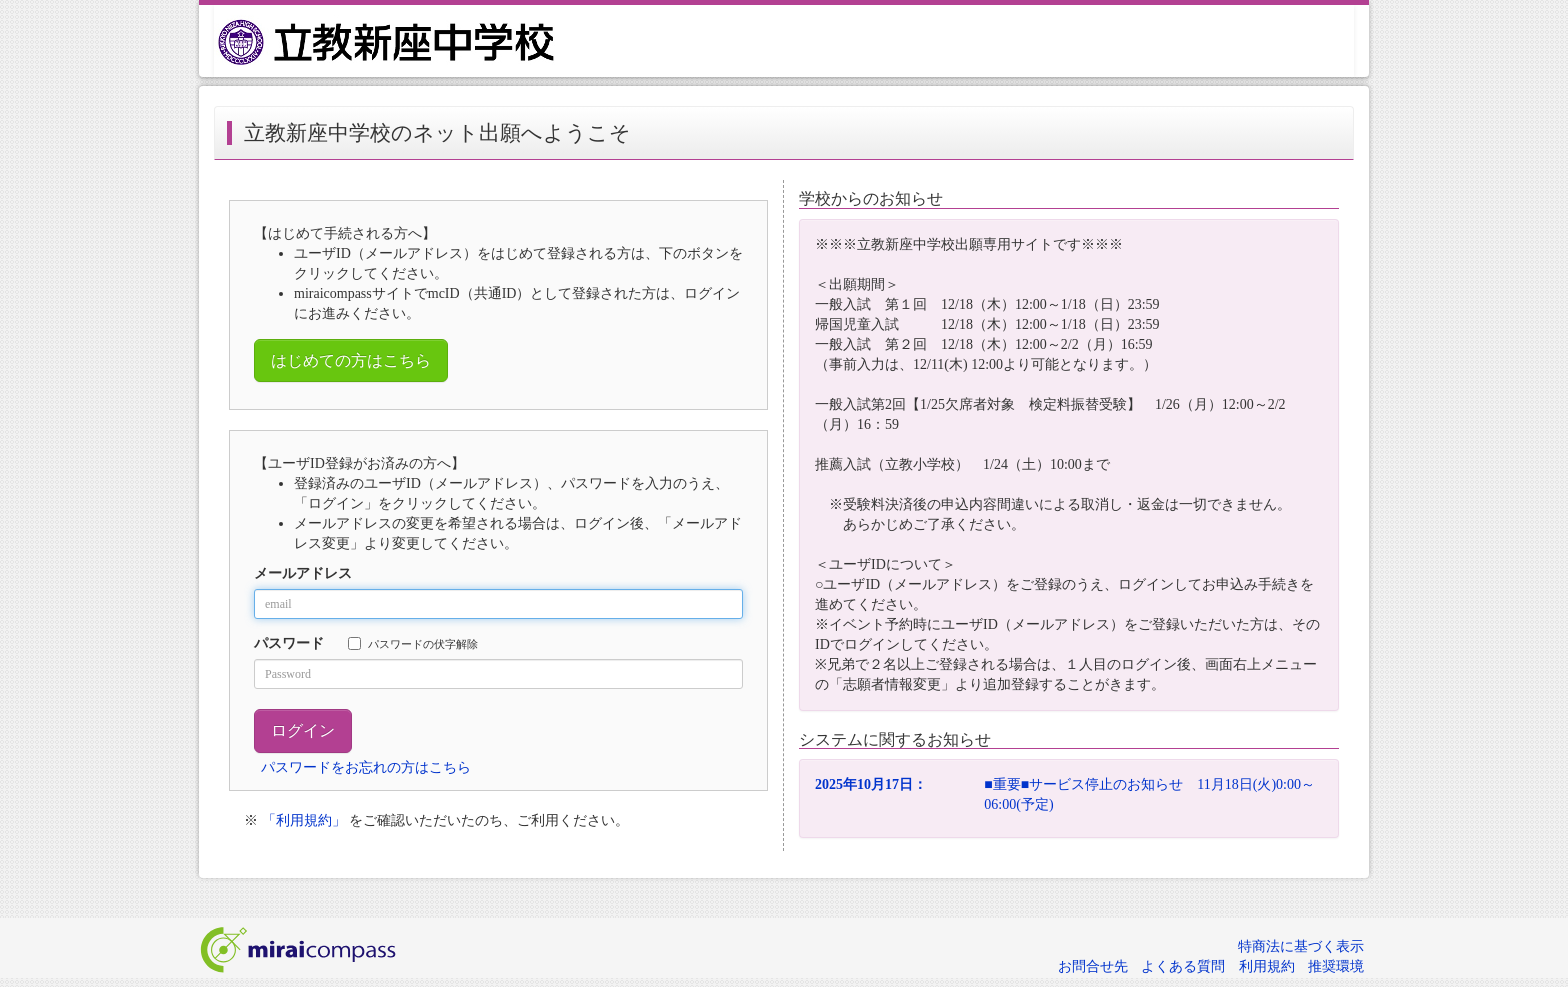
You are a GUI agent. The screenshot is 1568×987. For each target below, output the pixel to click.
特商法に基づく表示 (1301, 946)
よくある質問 (1183, 966)
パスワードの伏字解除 (413, 643)
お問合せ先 (1093, 966)
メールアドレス (303, 573)
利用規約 (1267, 966)
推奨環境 (1336, 966)
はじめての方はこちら (351, 360)
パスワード (289, 643)
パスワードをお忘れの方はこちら (366, 767)
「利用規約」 (304, 820)
